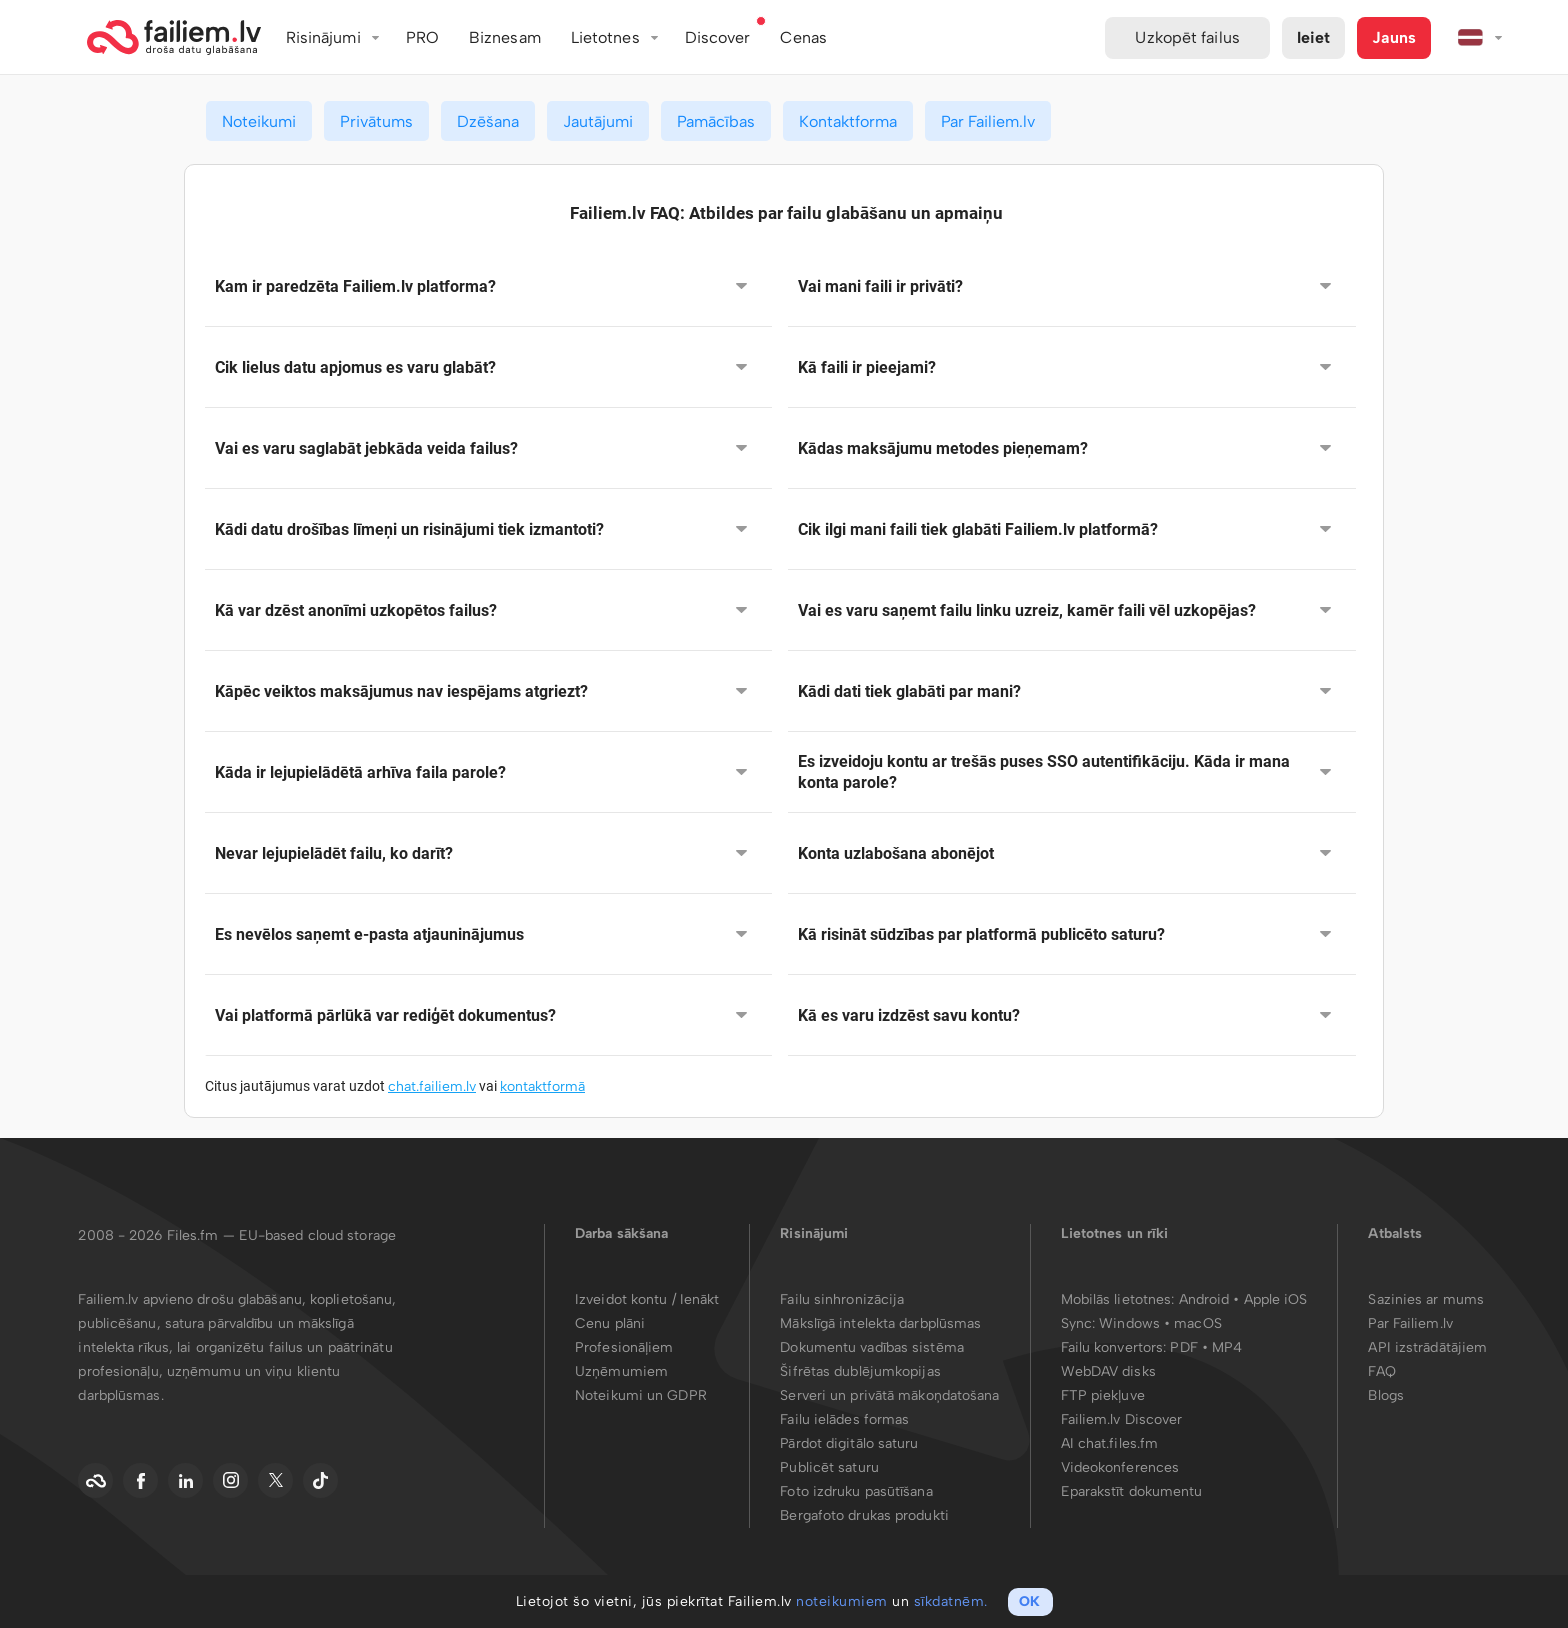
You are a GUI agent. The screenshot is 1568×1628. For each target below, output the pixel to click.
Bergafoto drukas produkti (864, 1515)
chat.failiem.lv (432, 1086)
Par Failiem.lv (988, 121)
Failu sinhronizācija (842, 1299)
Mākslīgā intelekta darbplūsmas (880, 1323)
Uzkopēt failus (1187, 37)
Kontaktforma (848, 121)
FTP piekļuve (1103, 1395)
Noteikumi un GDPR (641, 1395)
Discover (718, 37)
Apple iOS (1276, 1299)
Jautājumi (598, 121)
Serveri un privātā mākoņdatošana (889, 1395)
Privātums (376, 121)
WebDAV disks (1108, 1371)
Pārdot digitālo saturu (849, 1443)
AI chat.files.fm (1110, 1443)
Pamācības (716, 121)
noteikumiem (842, 1601)
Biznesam (505, 37)
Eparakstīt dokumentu (1132, 1491)
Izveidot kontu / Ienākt (647, 1299)
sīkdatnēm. (951, 1601)
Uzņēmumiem (621, 1371)
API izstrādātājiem (1427, 1347)
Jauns (1394, 37)
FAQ (1381, 1371)
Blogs (1386, 1395)
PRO (422, 37)
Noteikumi (259, 121)
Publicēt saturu (829, 1467)
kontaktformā (542, 1086)
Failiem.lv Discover (1122, 1419)
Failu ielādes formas (844, 1419)
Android (1206, 1299)
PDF (1183, 1347)
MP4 (1227, 1347)
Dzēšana (488, 121)
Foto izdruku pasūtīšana (856, 1491)
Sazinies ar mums (1426, 1299)
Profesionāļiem (624, 1347)
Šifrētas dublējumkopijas (860, 1371)
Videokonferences (1120, 1467)
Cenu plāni (610, 1323)
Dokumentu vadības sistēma (872, 1347)
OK (1029, 1601)
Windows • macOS (1160, 1323)
